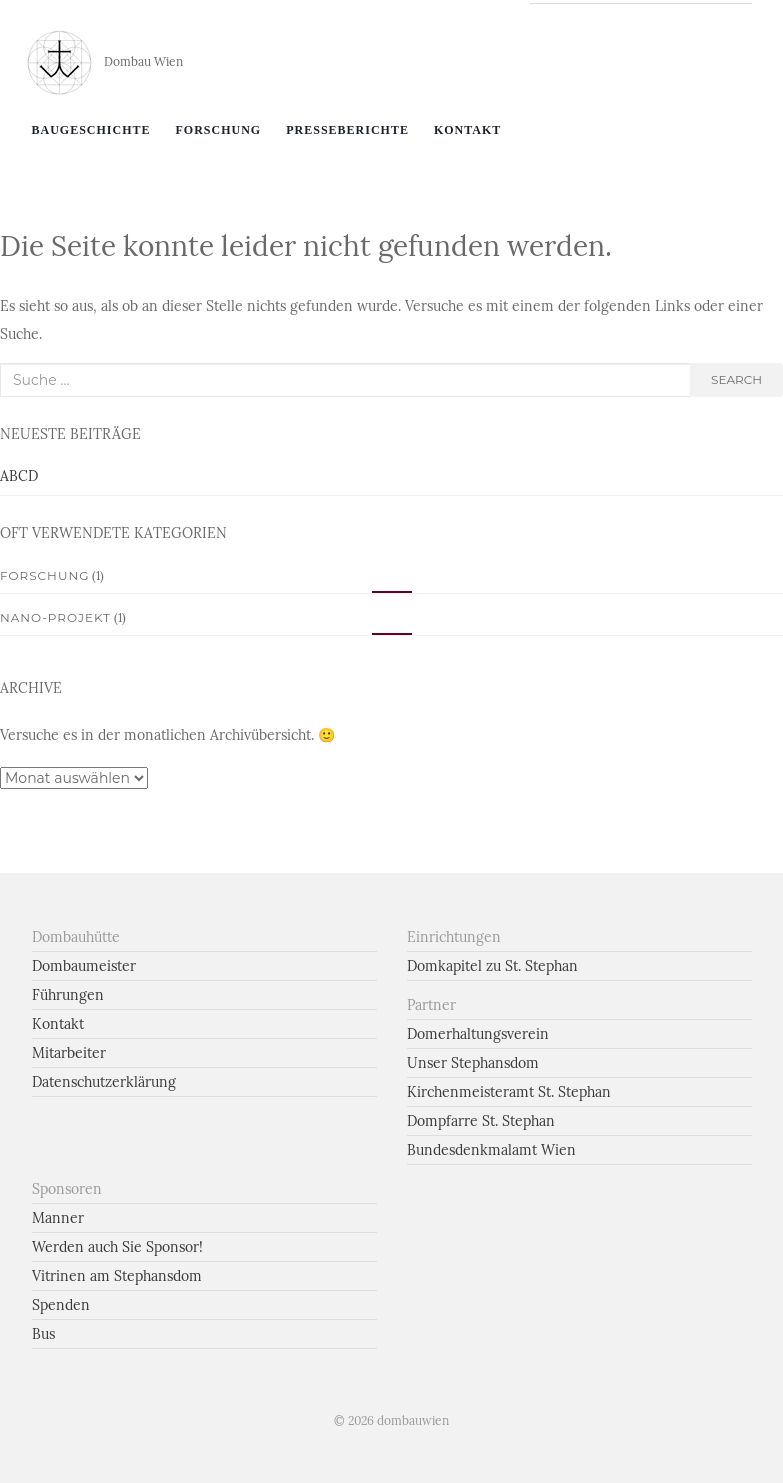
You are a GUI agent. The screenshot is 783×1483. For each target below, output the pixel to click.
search (736, 379)
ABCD (19, 476)
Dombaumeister (84, 966)
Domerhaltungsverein (478, 1034)
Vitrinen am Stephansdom (117, 1276)
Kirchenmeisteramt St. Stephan (509, 1092)
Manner (58, 1218)
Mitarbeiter (69, 1053)
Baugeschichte (91, 130)
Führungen (68, 995)
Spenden (61, 1305)
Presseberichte (347, 130)
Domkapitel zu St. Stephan (492, 966)
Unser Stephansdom (473, 1063)
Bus (43, 1334)
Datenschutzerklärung (104, 1082)
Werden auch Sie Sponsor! (117, 1247)
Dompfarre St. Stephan (481, 1121)
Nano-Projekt (55, 617)
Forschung (219, 130)
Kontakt (467, 130)
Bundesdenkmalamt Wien (491, 1150)
